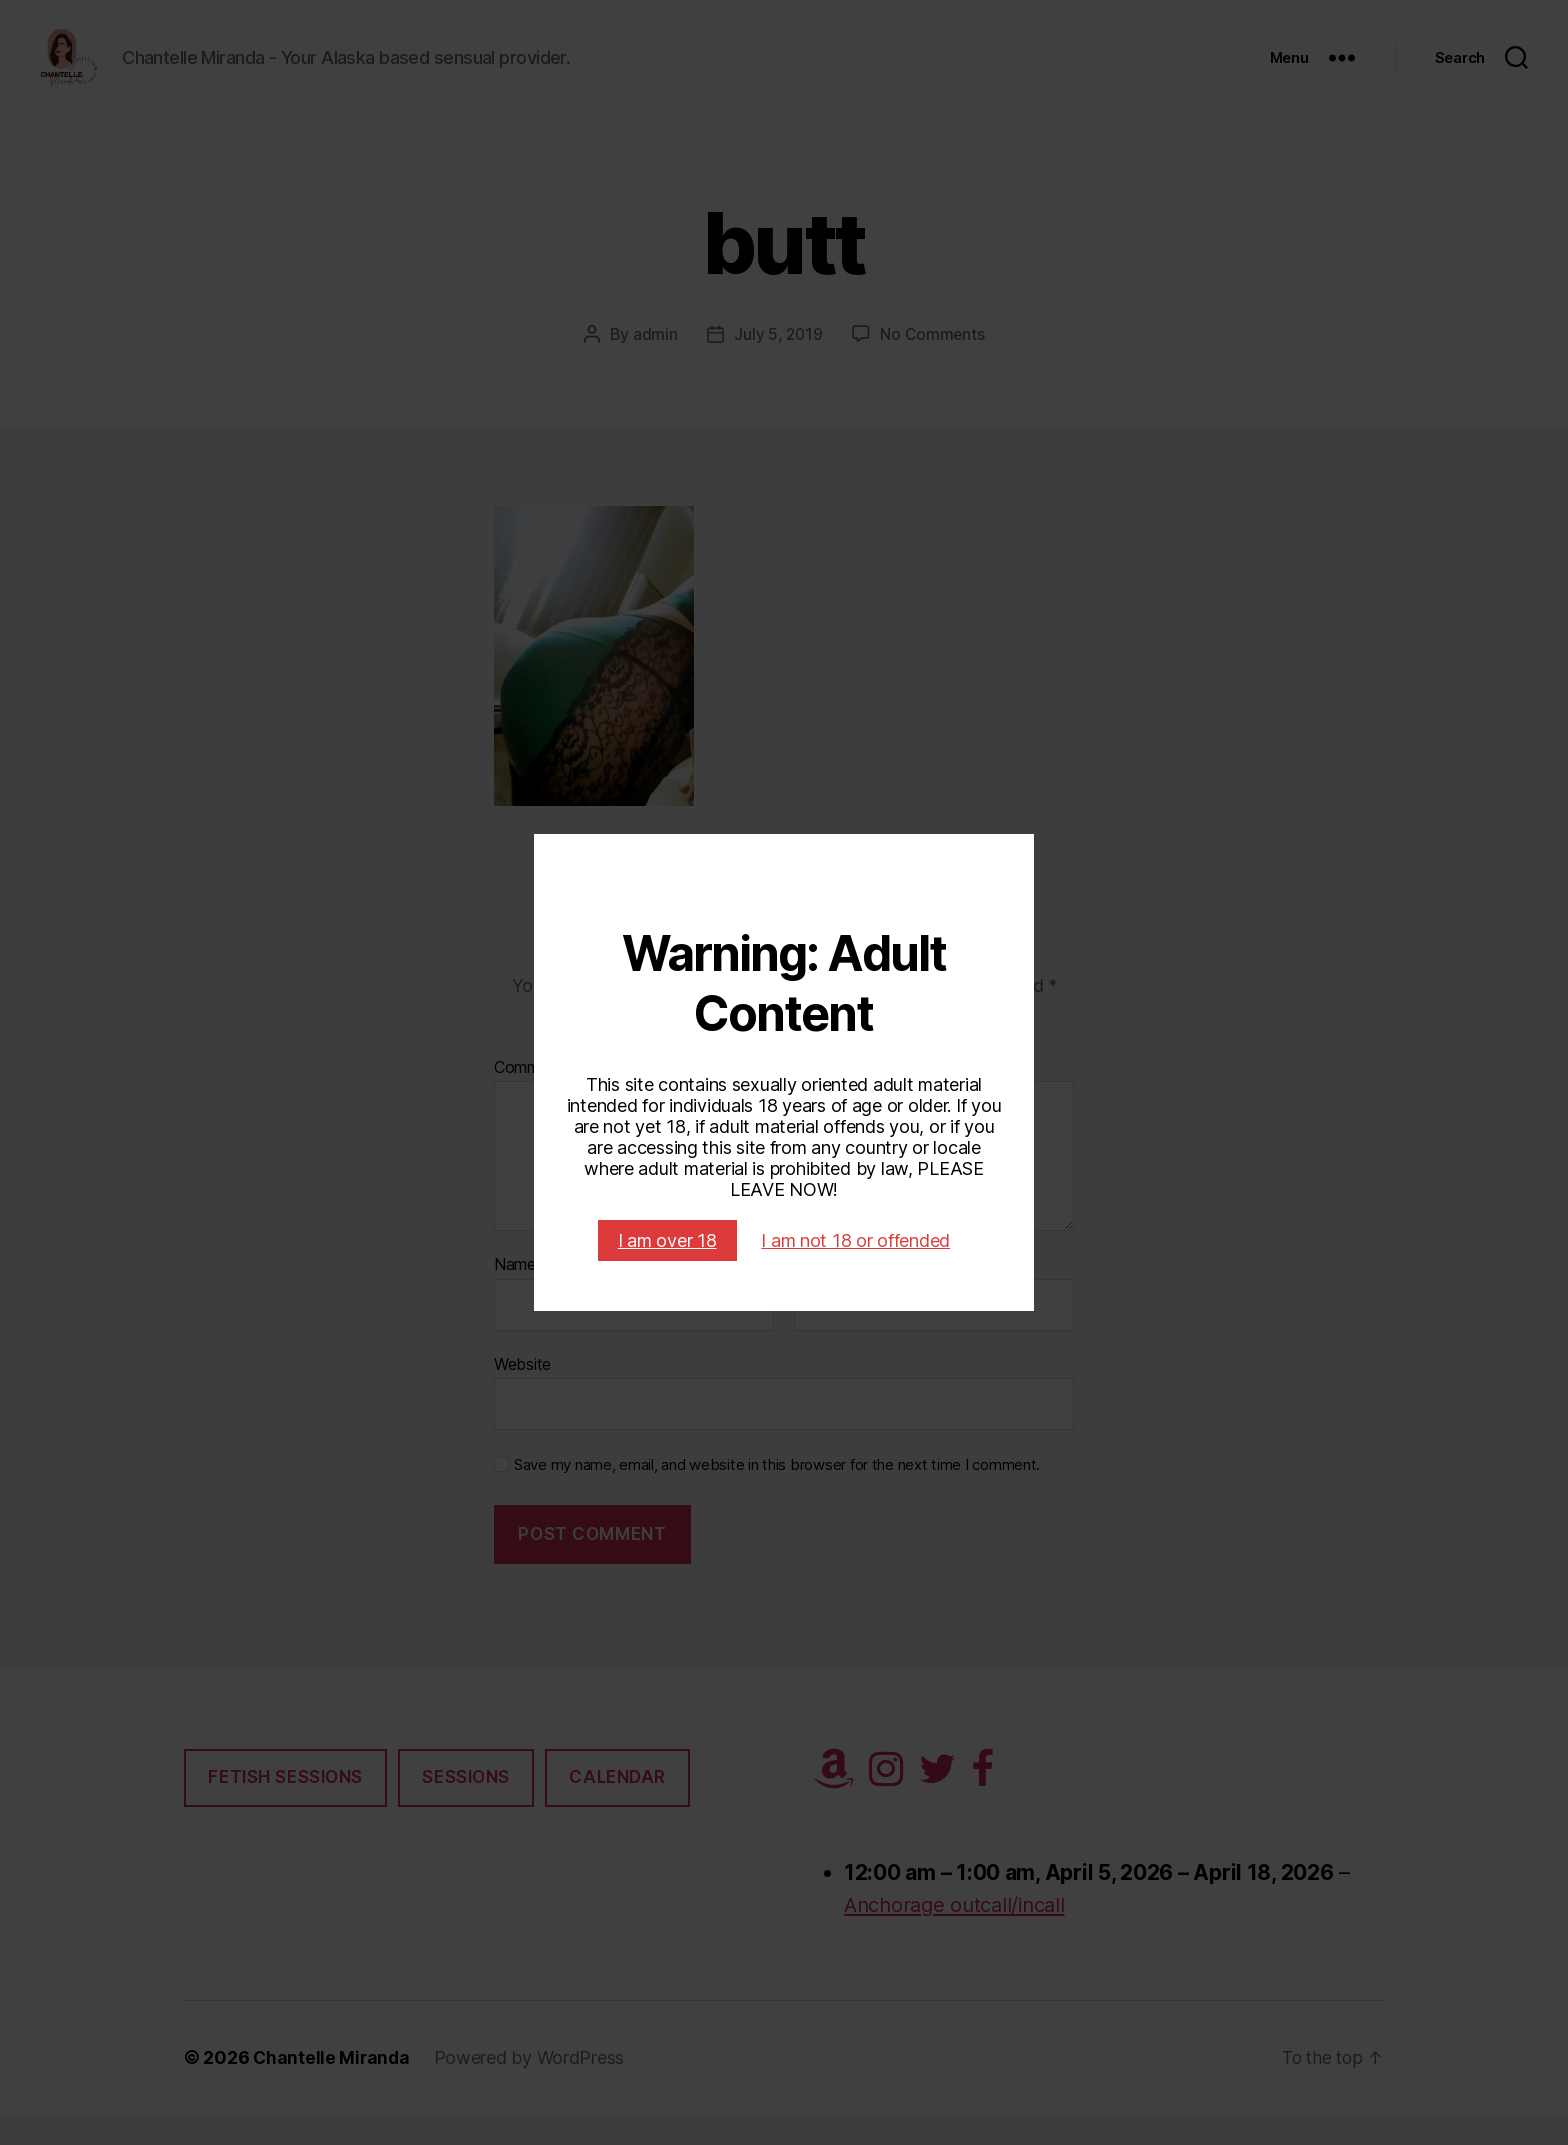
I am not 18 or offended (855, 1240)
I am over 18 (667, 1240)
